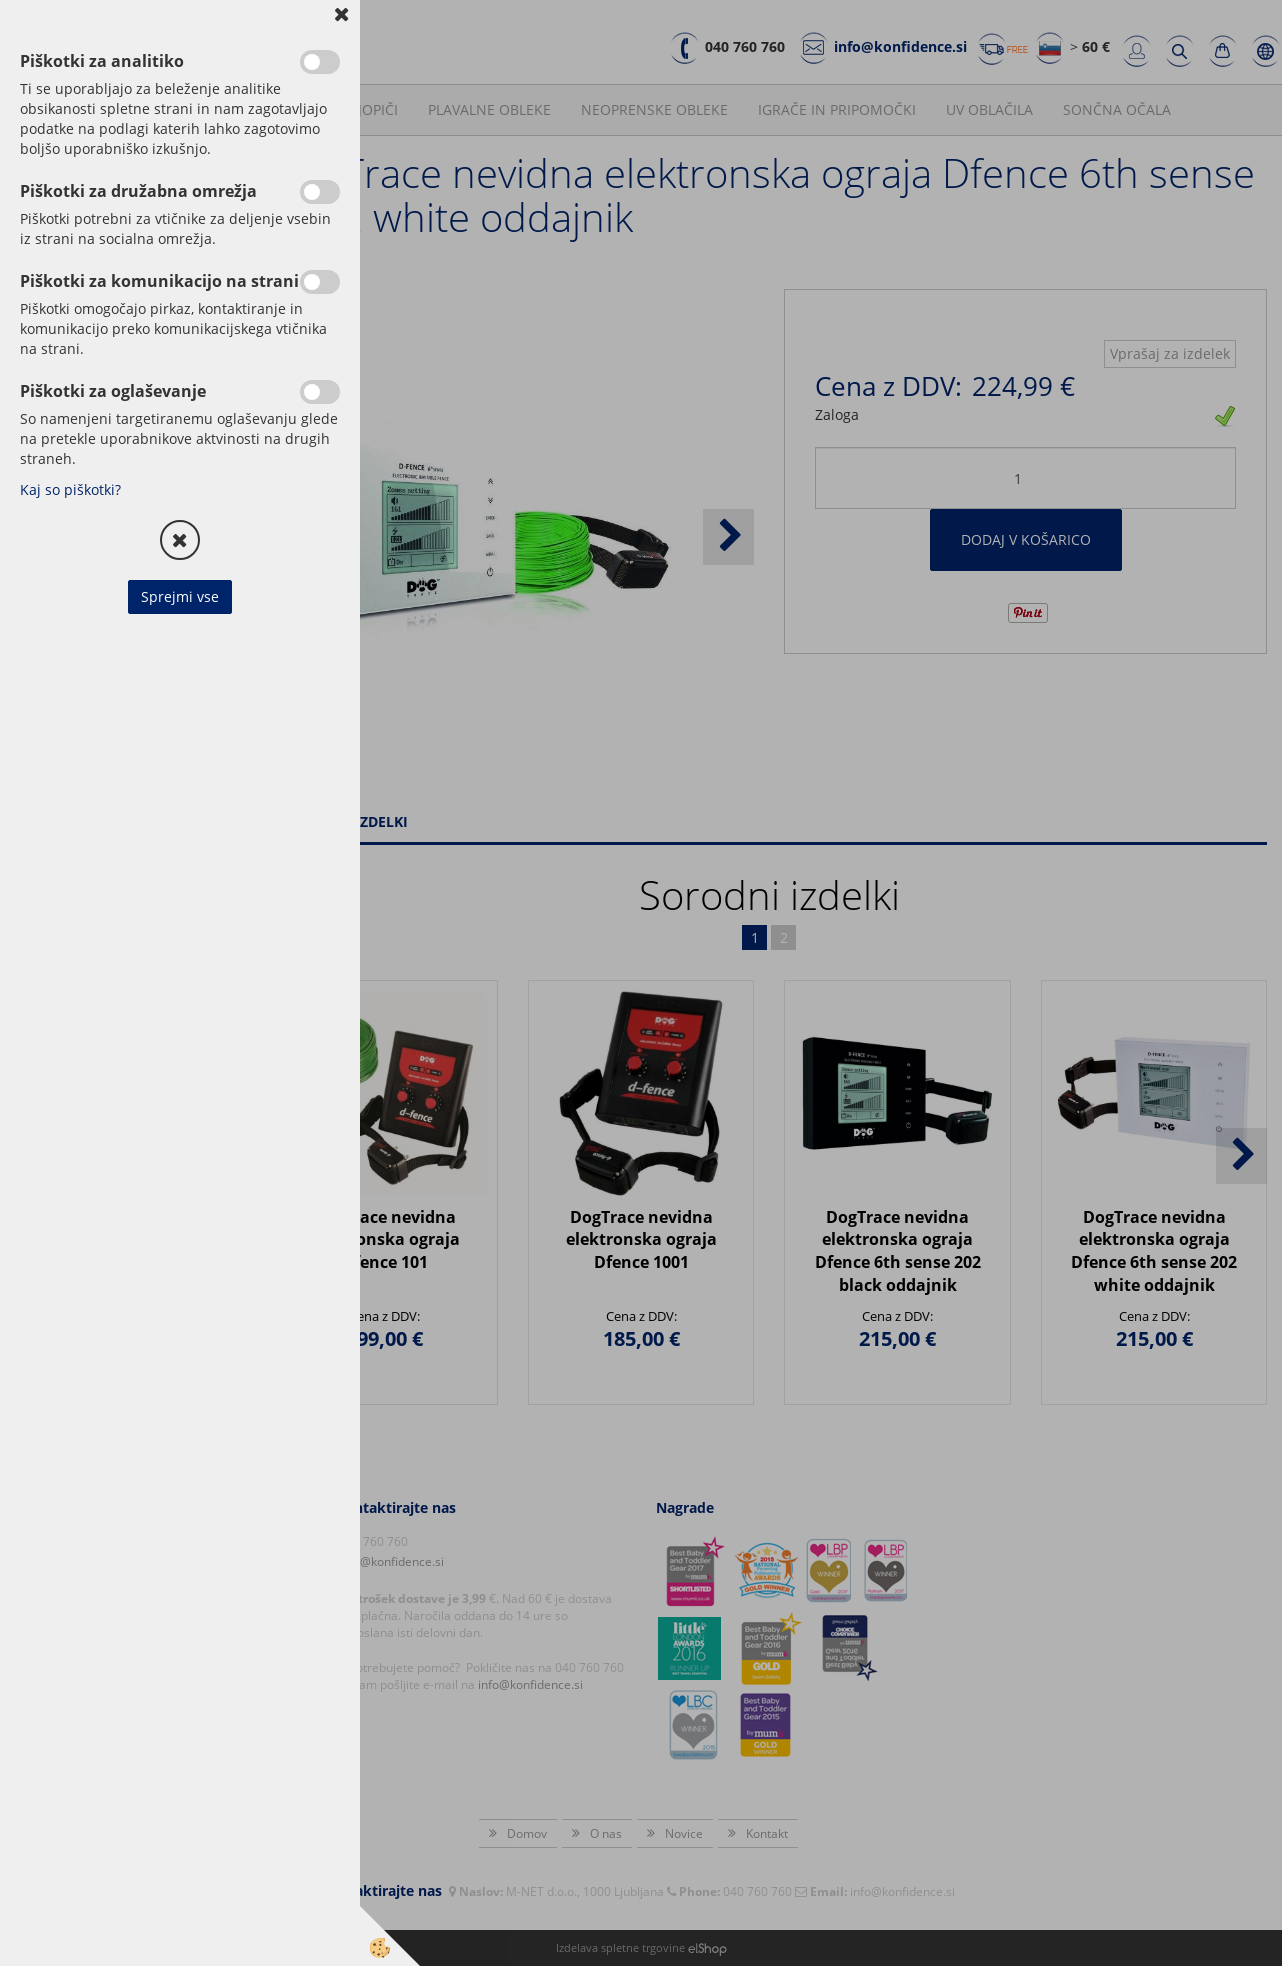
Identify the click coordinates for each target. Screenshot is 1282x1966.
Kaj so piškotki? (70, 489)
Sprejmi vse (180, 596)
